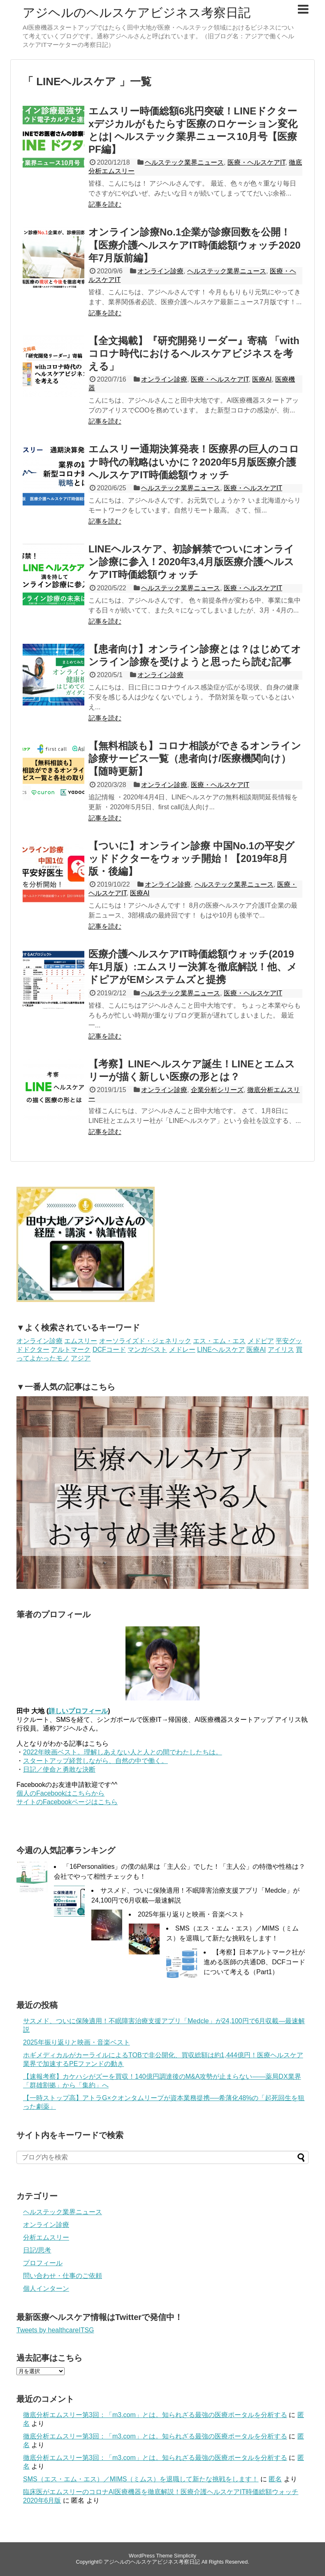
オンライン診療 (160, 271)
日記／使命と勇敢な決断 (59, 1769)
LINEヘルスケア (221, 1349)
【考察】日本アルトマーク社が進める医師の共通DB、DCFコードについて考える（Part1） (254, 1962)
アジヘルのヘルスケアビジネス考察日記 (137, 12)
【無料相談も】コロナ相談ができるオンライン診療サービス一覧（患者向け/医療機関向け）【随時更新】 (194, 758)
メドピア (261, 1340)
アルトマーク (71, 1349)
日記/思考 (37, 2250)
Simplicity (185, 2556)
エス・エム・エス (219, 1340)
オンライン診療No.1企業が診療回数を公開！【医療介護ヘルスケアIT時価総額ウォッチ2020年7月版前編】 (194, 244)
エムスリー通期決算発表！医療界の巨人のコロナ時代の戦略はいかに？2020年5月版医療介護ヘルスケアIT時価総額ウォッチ (193, 461)
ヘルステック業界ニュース (184, 162)
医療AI (262, 379)
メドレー (182, 1349)
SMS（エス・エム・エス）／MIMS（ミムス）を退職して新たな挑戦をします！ (140, 2479)
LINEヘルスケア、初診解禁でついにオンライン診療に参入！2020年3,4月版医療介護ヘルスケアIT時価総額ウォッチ (191, 561)
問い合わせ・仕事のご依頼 (62, 2275)
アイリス (281, 1349)
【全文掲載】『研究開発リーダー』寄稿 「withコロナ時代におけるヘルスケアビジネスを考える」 (193, 353)
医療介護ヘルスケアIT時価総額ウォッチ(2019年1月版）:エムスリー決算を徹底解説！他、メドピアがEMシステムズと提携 (192, 966)
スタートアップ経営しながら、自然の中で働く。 (95, 1760)
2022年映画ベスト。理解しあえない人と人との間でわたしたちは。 (122, 1752)
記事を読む (104, 204)
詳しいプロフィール (78, 1710)
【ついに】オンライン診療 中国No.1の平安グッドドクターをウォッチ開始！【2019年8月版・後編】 (191, 858)
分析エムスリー (46, 2237)
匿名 (275, 2479)
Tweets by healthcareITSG (55, 2330)
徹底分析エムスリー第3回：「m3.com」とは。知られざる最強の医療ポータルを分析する (155, 2414)
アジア (81, 1358)
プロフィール (43, 2262)
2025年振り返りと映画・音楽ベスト (191, 1914)
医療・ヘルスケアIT (256, 162)
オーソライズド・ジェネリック (145, 1340)
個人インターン (46, 2288)
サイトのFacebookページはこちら (67, 1801)
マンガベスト (147, 1349)
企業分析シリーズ (217, 1089)
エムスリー (80, 1340)
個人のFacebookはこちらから (60, 1793)
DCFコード (109, 1349)
